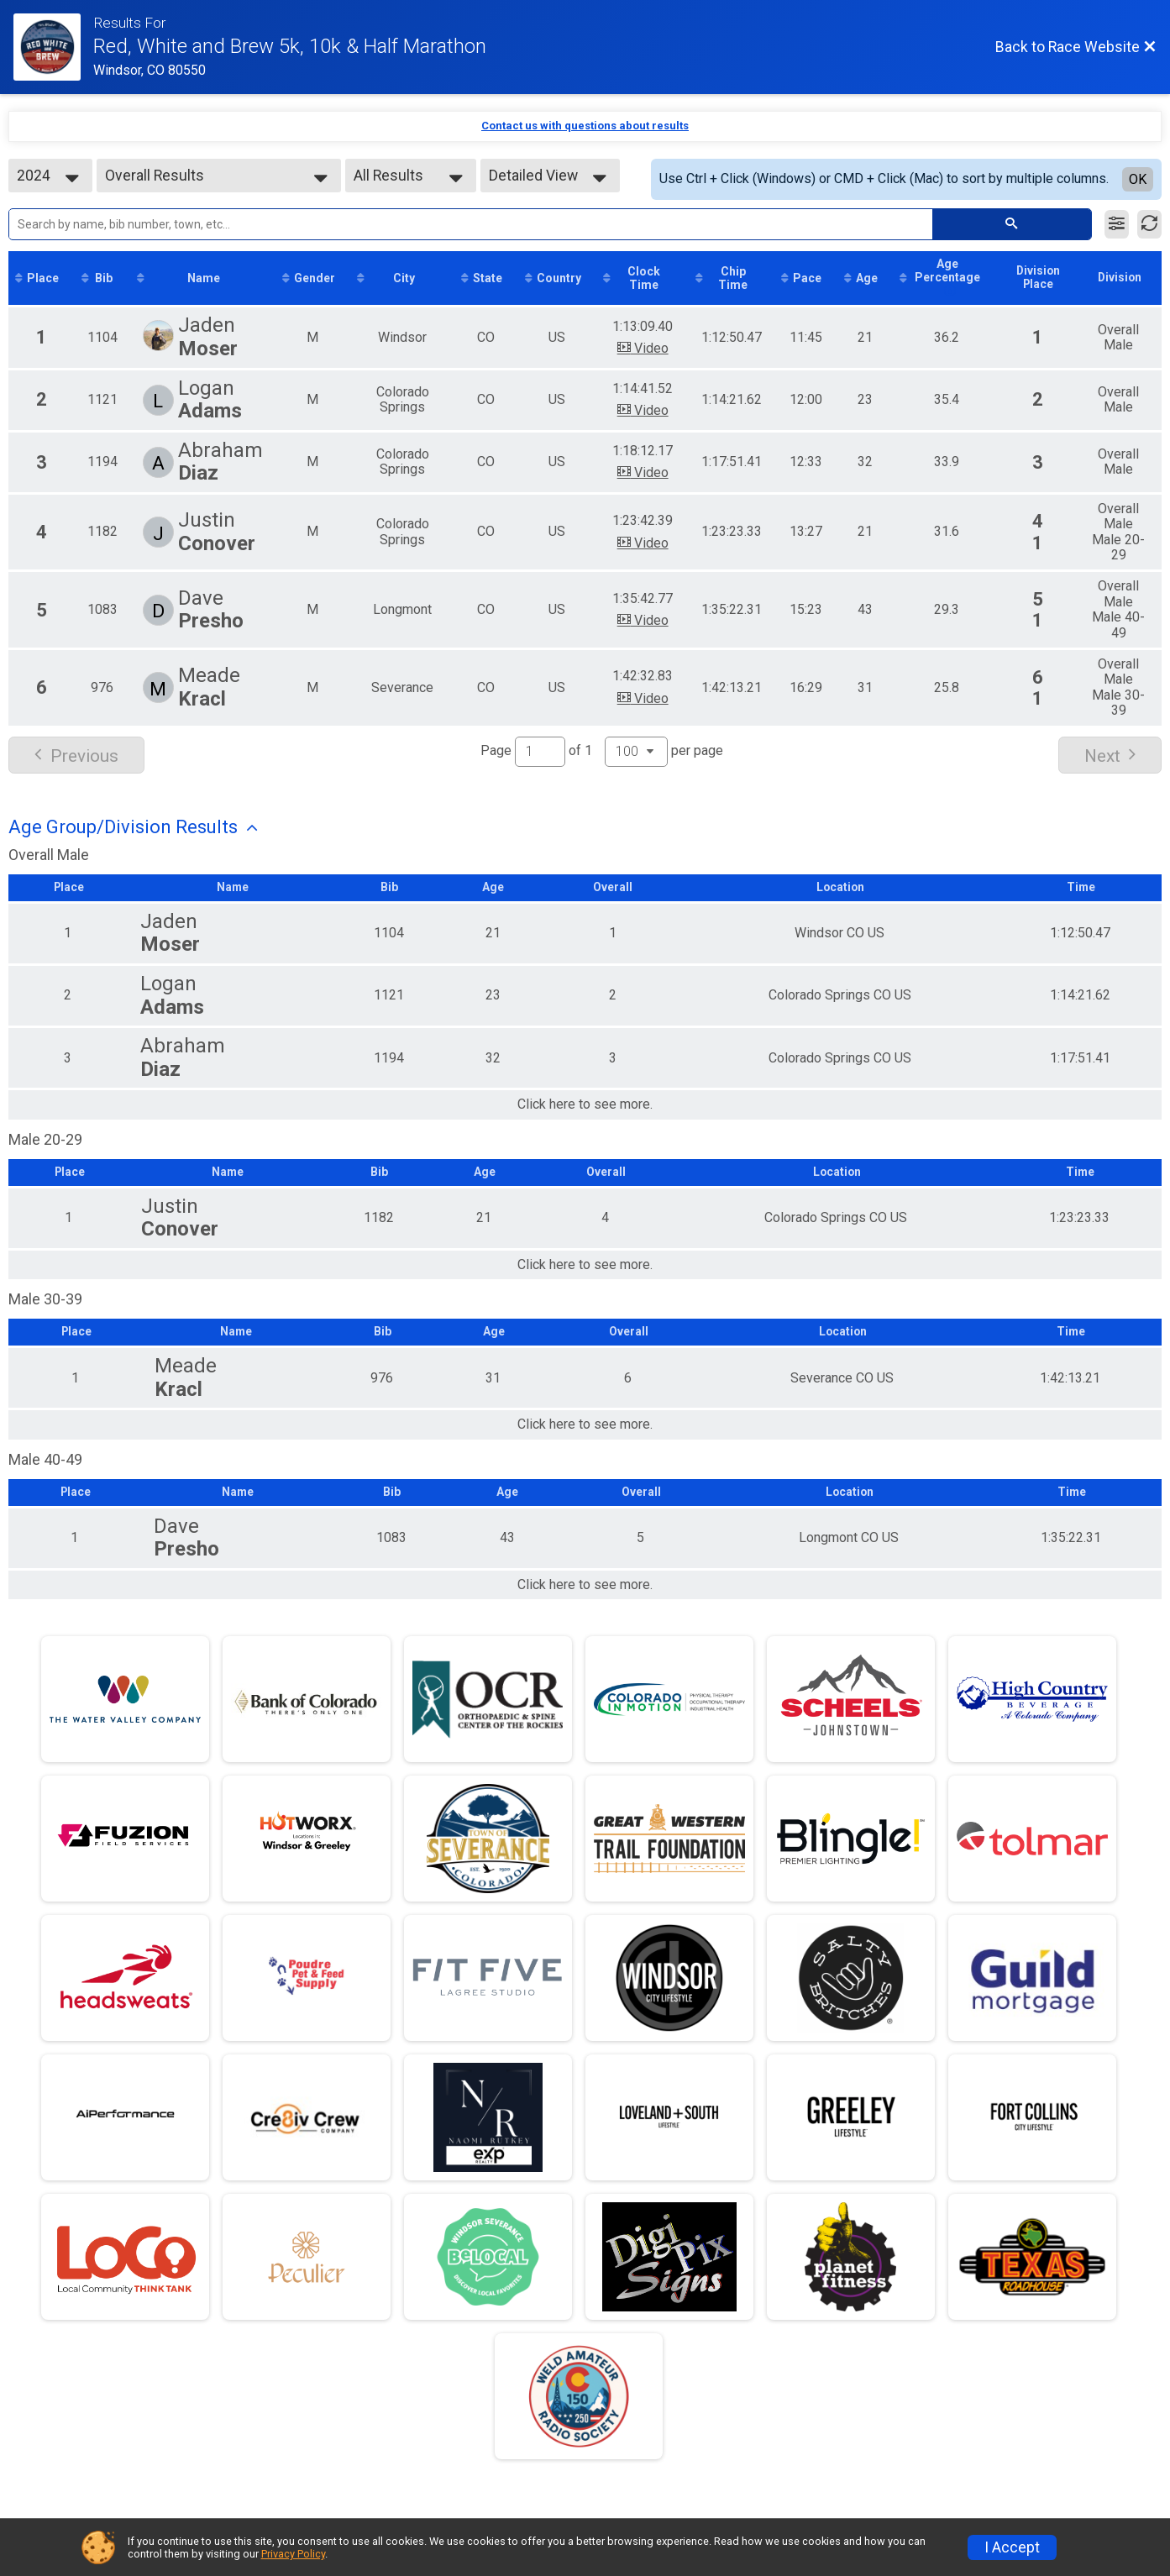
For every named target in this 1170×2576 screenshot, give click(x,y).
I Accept (1012, 2547)
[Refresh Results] (1149, 224)
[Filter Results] (1116, 224)
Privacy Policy (293, 2553)
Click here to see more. (585, 1106)
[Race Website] (53, 47)
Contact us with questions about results (585, 125)
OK (1137, 179)
